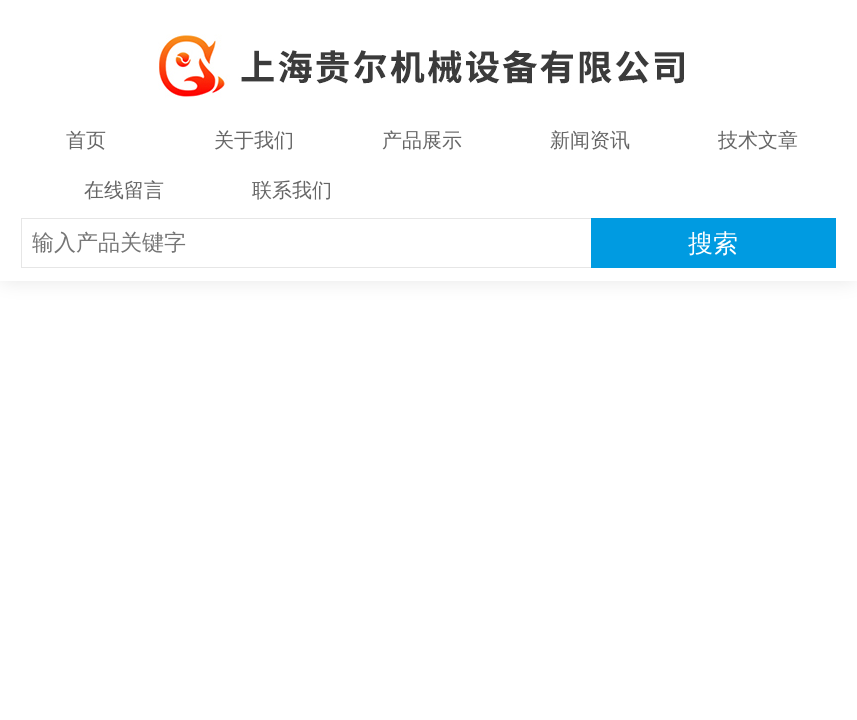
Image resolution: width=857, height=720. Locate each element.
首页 (86, 140)
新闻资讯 (590, 140)
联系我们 (292, 190)
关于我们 (254, 140)
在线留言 (124, 190)
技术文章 (758, 140)
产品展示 (422, 140)
